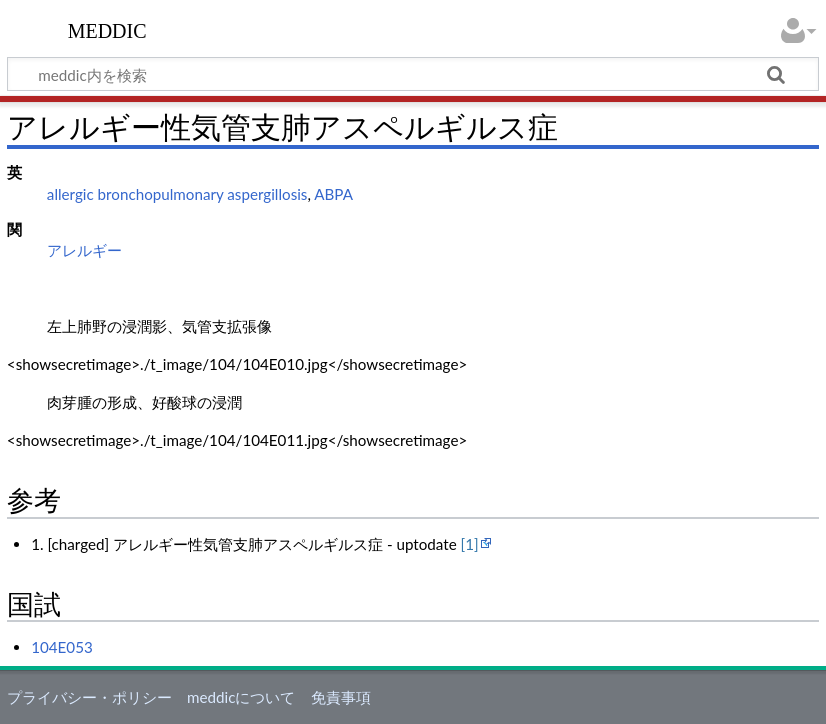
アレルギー (84, 250)
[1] (470, 544)
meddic (107, 29)
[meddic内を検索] (413, 74)
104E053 (62, 647)
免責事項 (341, 697)
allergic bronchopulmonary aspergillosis (177, 194)
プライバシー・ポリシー (89, 697)
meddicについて (241, 697)
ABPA (333, 194)
